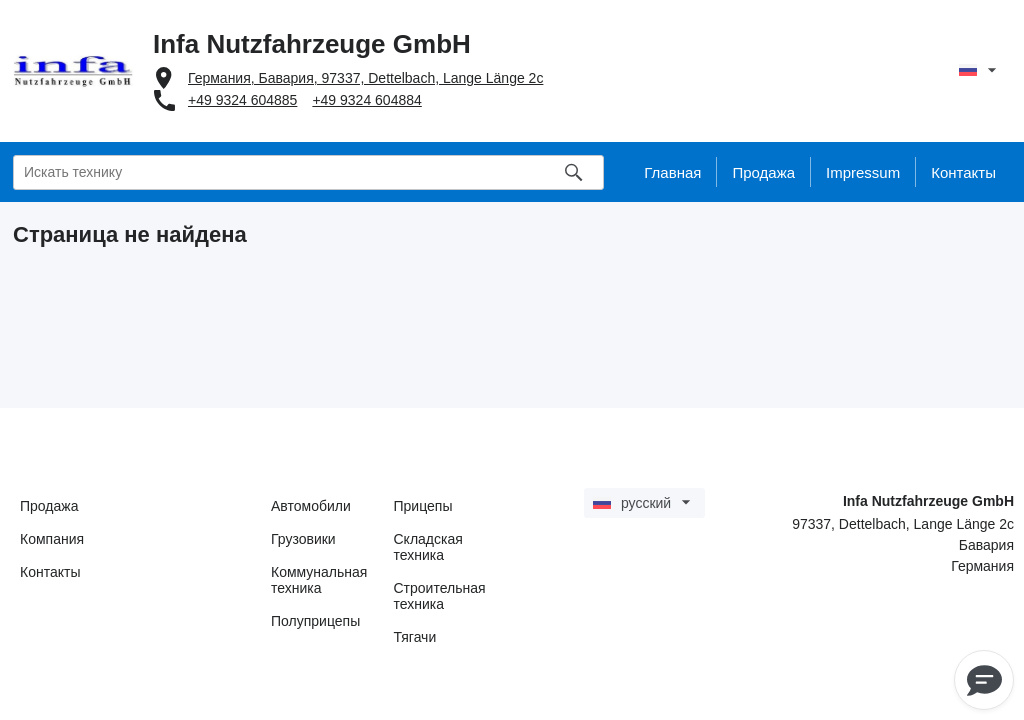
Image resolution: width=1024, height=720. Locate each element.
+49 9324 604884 (366, 100)
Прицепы (423, 506)
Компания (52, 539)
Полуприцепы (315, 621)
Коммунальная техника (319, 580)
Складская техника (428, 547)
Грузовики (303, 539)
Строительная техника (440, 596)
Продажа (49, 506)
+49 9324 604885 (242, 100)
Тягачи (415, 637)
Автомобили (311, 506)
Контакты (50, 572)
